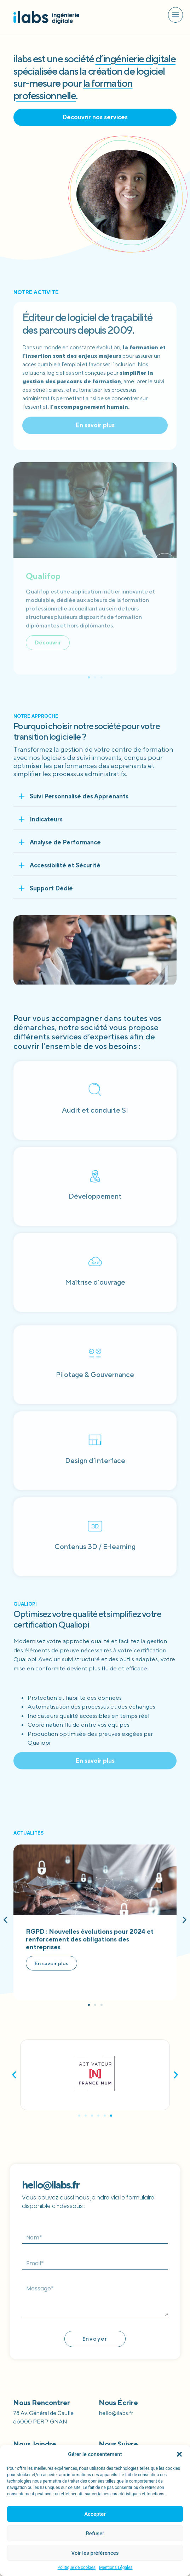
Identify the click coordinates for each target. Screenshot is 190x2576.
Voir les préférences (95, 2553)
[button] (179, 2454)
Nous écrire (118, 2402)
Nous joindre (34, 2444)
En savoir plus (51, 1963)
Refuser (95, 2533)
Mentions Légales (116, 2567)
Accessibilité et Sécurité (65, 865)
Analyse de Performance (65, 842)
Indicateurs (46, 819)
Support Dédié (51, 888)
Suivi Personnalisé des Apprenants (79, 796)
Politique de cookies (77, 2567)
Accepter (94, 2514)
